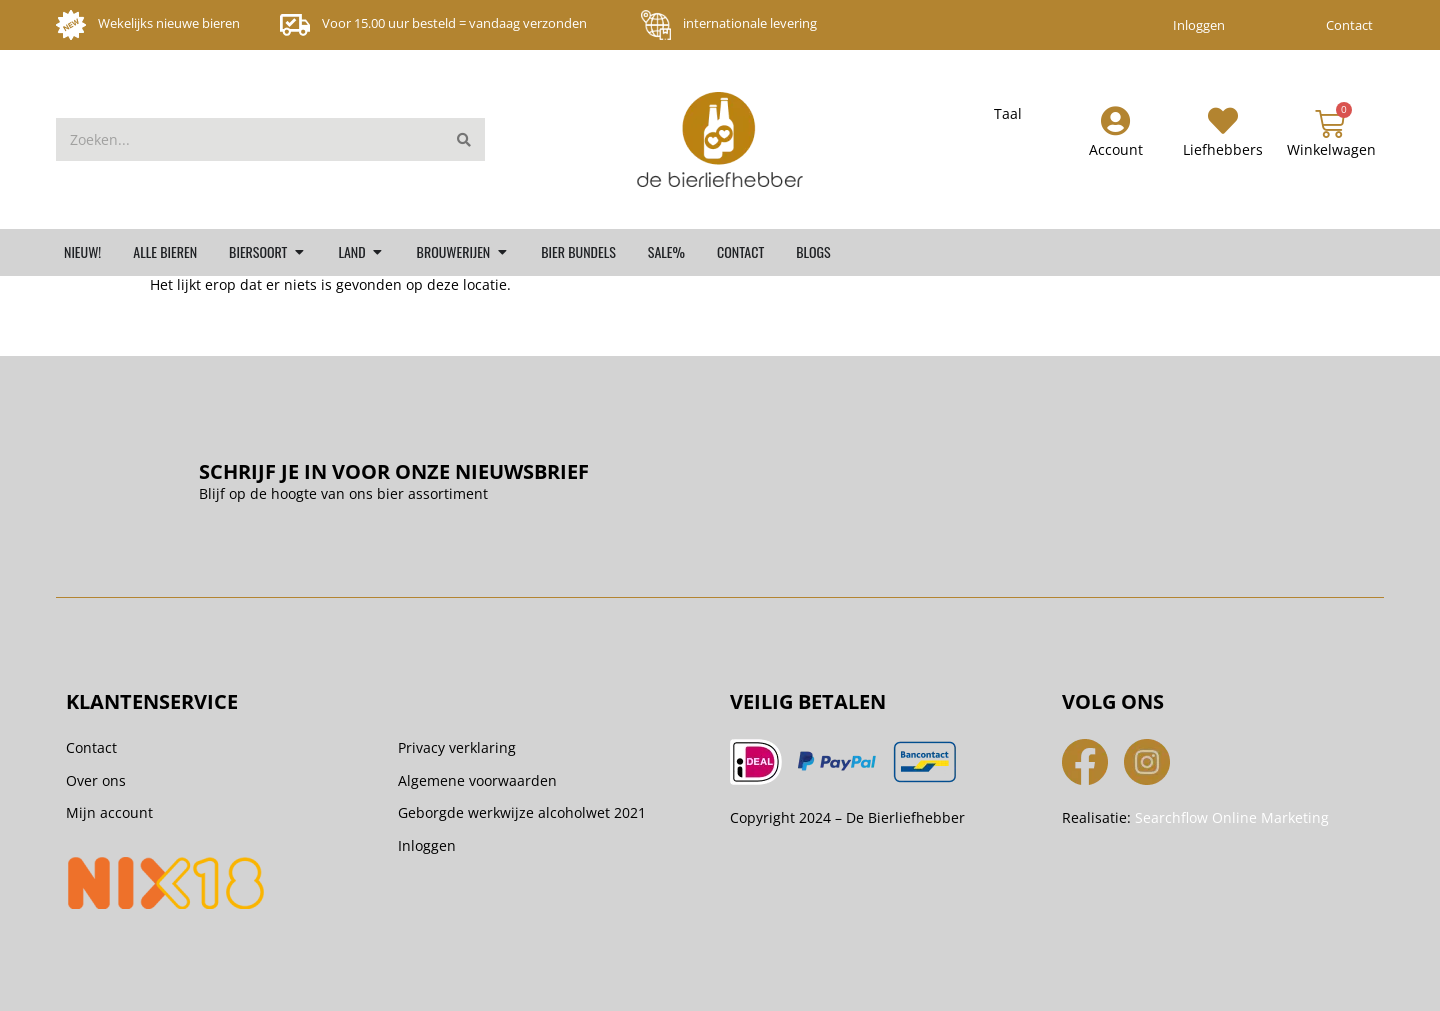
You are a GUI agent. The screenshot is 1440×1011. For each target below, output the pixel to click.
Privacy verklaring (457, 747)
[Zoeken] (463, 139)
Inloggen (1199, 25)
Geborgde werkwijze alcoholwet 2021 (522, 812)
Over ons (96, 780)
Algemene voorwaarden (477, 780)
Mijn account (109, 812)
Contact (1349, 25)
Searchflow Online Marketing (1232, 817)
